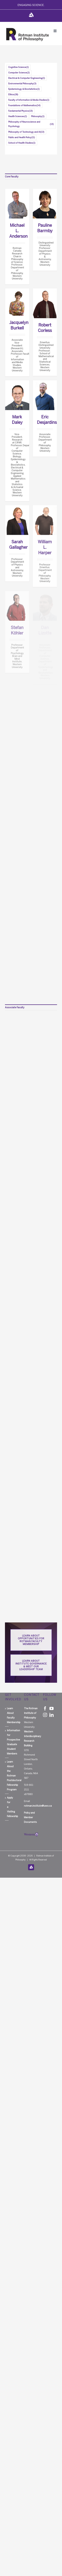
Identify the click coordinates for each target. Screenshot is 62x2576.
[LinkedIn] (51, 1715)
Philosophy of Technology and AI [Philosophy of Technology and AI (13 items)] (26, 132)
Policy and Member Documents (30, 1817)
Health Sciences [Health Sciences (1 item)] (17, 116)
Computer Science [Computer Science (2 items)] (19, 72)
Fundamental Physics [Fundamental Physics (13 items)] (20, 111)
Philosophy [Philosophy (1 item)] (37, 116)
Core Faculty (11, 176)
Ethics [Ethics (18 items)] (13, 94)
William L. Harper (38, 597)
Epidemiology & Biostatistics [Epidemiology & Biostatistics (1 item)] (24, 89)
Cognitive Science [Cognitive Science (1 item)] (18, 67)
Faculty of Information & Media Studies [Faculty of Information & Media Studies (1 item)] (28, 100)
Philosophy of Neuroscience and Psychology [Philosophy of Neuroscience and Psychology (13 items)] (31, 124)
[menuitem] (31, 176)
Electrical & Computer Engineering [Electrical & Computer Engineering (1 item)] (26, 78)
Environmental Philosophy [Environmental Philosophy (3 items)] (22, 83)
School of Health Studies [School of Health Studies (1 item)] (21, 143)
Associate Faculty (14, 1007)
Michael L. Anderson (18, 231)
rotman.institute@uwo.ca (38, 1805)
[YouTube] (51, 1708)
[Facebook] (45, 1708)
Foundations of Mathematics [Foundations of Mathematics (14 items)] (24, 105)
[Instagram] (45, 1715)
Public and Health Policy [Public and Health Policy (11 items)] (21, 137)
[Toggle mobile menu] (55, 31)
